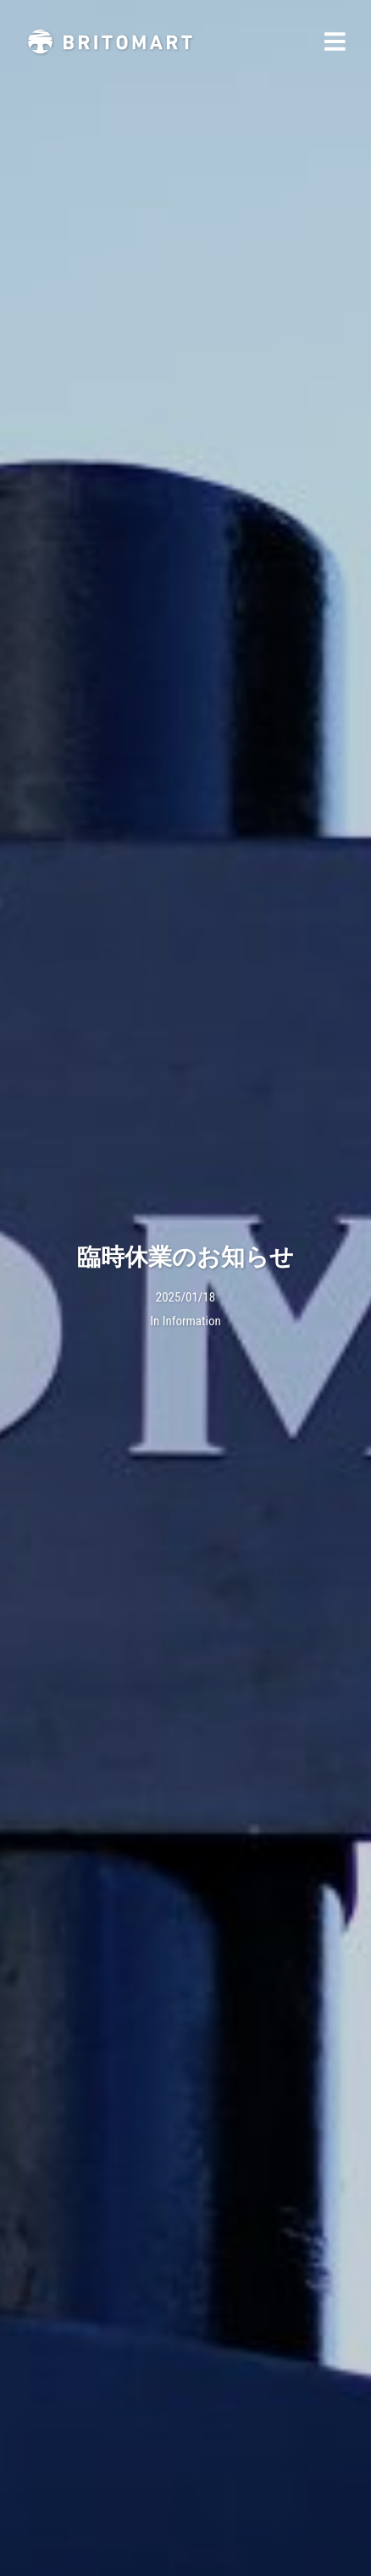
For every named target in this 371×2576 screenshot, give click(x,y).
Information (192, 1321)
